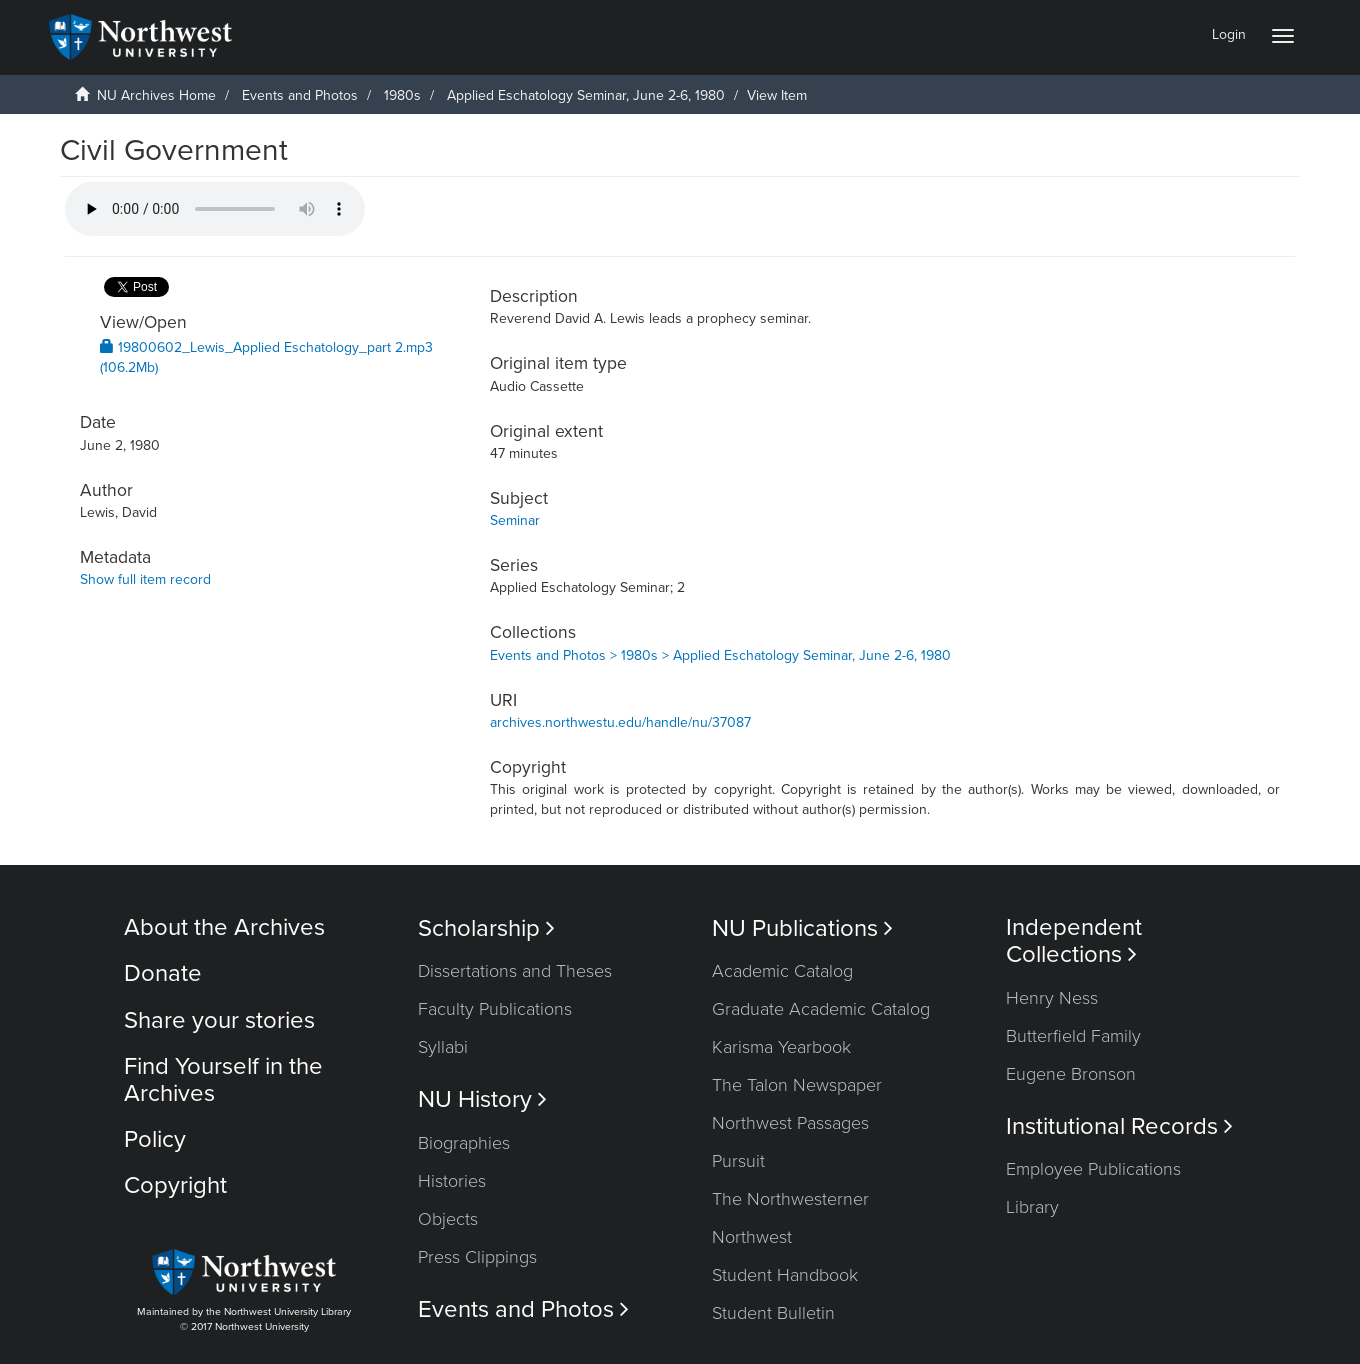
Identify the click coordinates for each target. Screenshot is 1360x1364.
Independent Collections (1074, 941)
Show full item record (145, 579)
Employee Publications (1093, 1169)
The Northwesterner (790, 1199)
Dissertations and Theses (515, 971)
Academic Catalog (782, 971)
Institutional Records (1119, 1126)
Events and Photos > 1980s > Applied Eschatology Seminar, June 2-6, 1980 (720, 655)
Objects (448, 1219)
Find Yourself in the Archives (223, 1079)
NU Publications (802, 928)
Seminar (515, 520)
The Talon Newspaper (797, 1085)
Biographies (464, 1143)
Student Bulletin (773, 1313)
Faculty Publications (495, 1009)
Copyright (175, 1185)
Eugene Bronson (1071, 1074)
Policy (155, 1139)
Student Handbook (785, 1275)
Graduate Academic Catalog (821, 1009)
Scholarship (486, 928)
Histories (452, 1181)
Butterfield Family (1073, 1036)
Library (1032, 1207)
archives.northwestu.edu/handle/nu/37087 (620, 722)
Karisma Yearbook (781, 1047)
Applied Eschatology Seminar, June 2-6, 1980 (586, 95)
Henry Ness (1052, 998)
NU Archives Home (156, 95)
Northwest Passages (790, 1123)
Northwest (752, 1237)
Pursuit (738, 1161)
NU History (482, 1099)
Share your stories (219, 1020)
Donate (163, 973)
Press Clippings (477, 1257)
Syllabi (443, 1047)
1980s (402, 95)
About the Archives (224, 927)
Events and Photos (300, 95)
